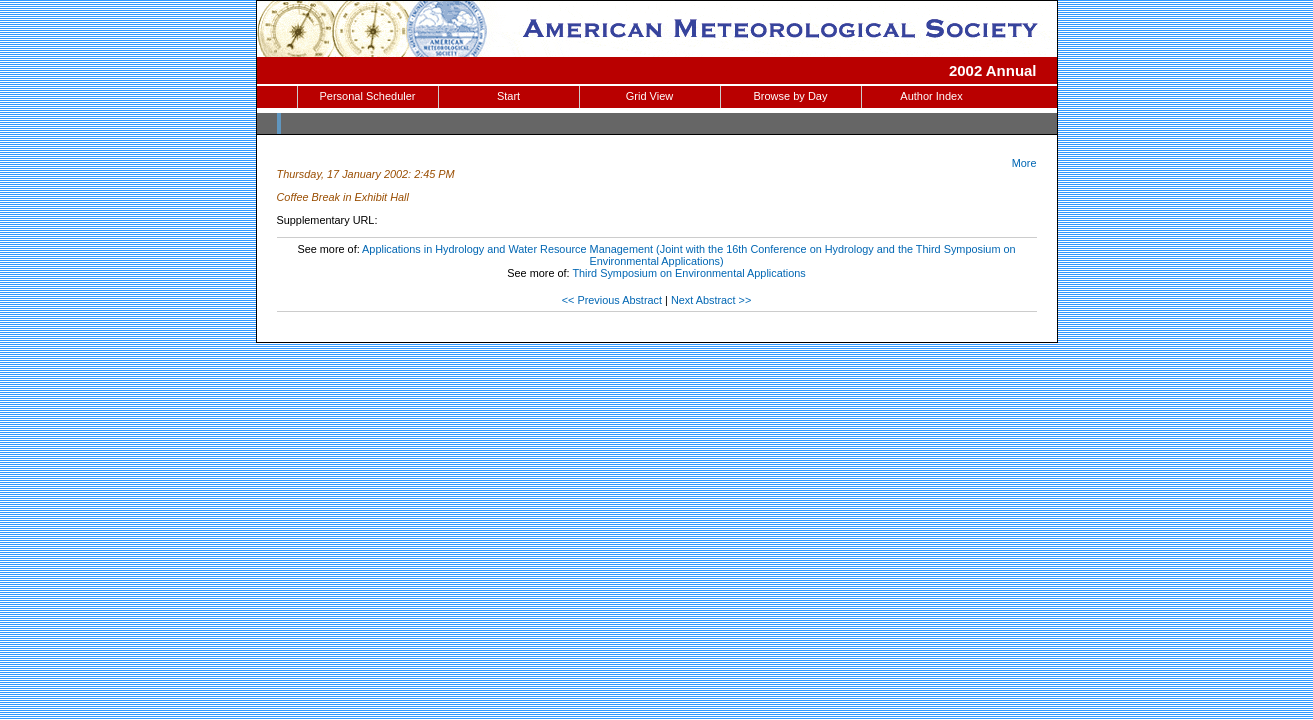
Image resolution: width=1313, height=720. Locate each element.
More (1024, 163)
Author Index (931, 96)
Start (508, 96)
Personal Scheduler (367, 96)
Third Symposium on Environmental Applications (688, 273)
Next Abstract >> (711, 300)
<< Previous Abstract (612, 300)
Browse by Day (791, 96)
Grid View (649, 96)
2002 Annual (993, 70)
